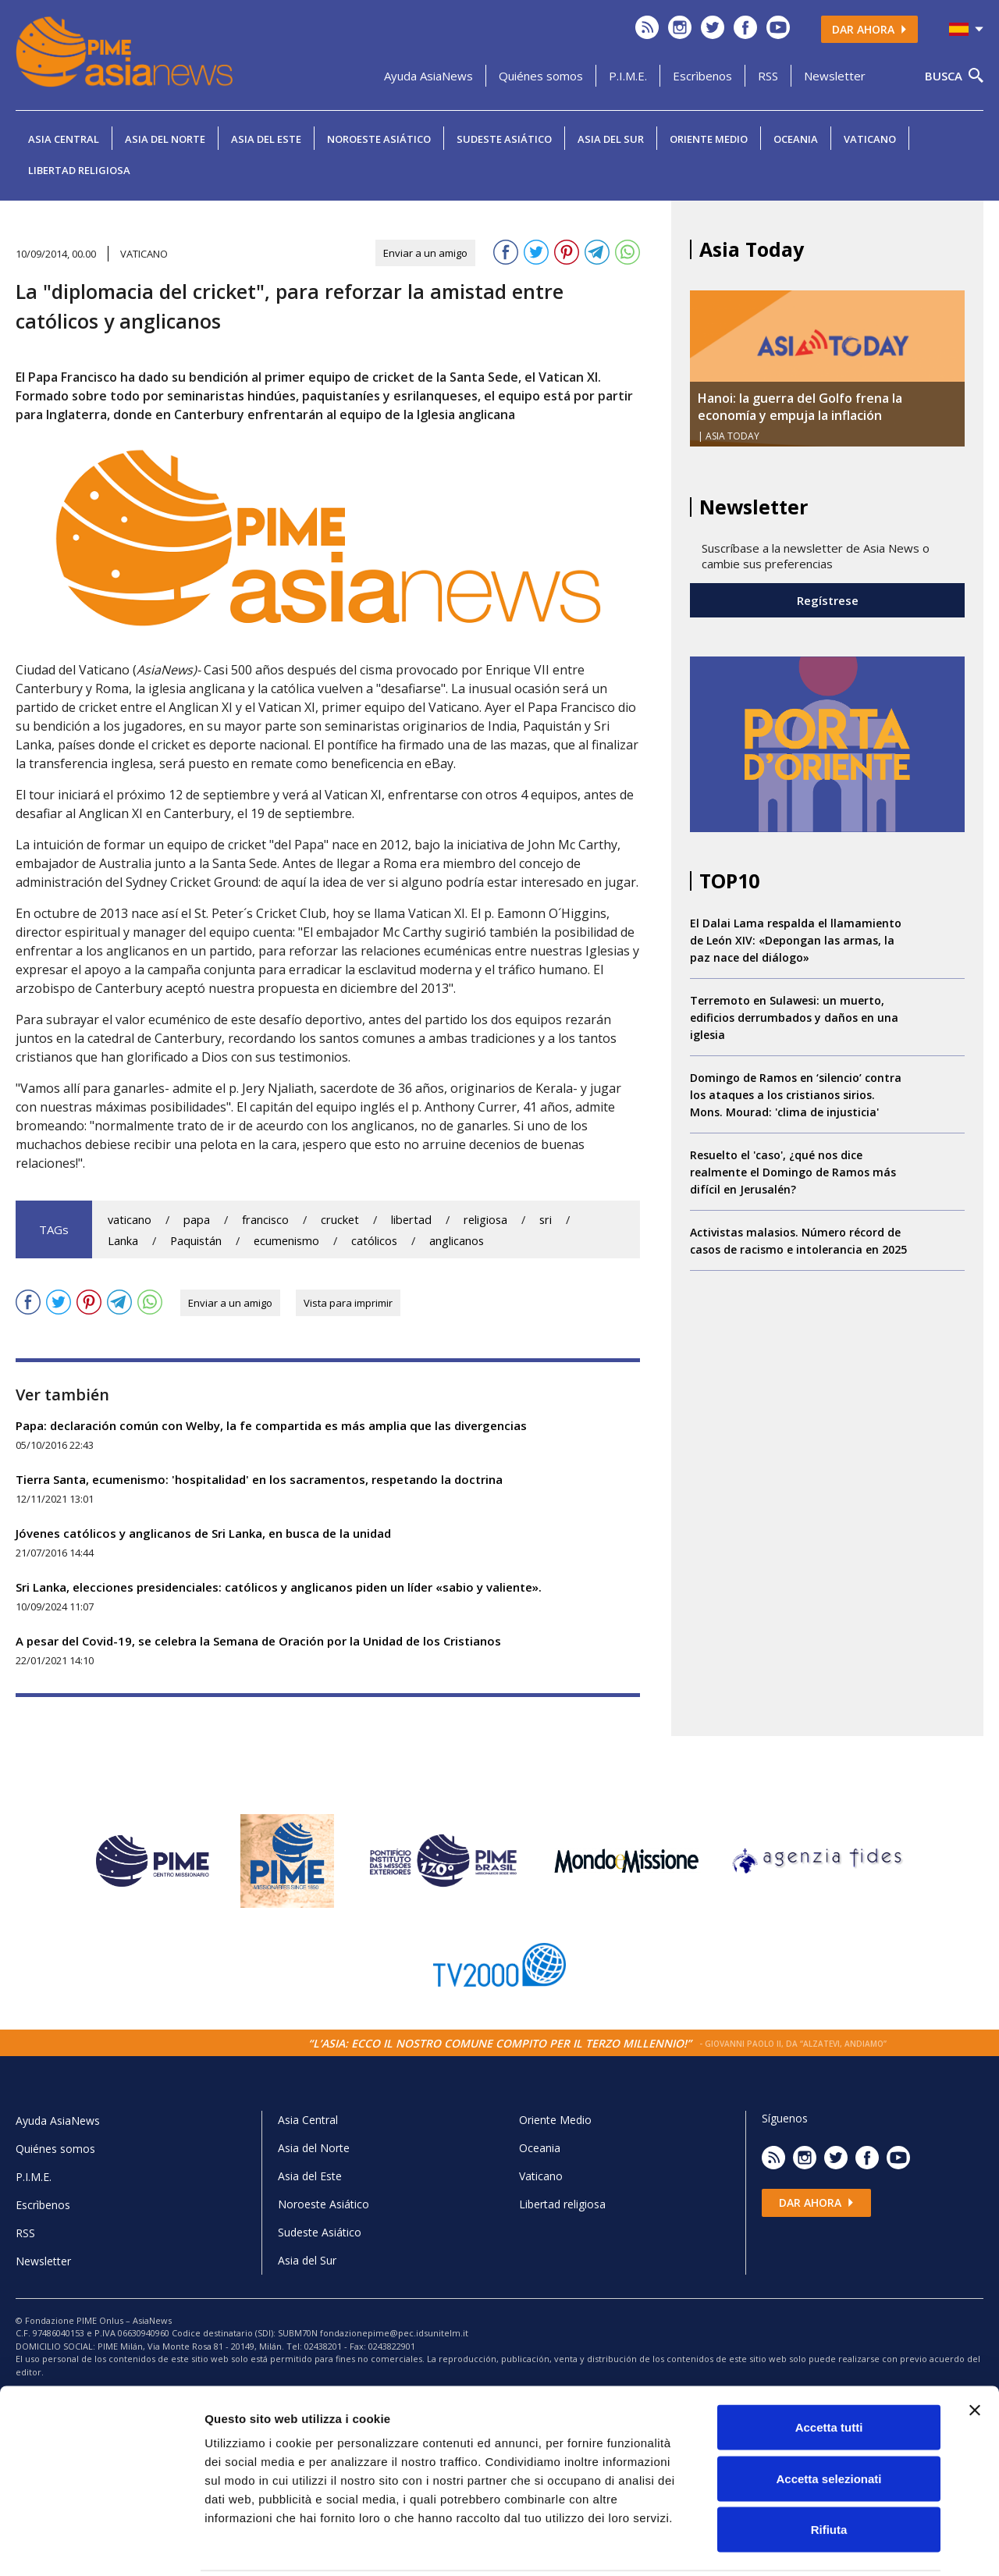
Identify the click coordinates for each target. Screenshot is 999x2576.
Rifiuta (829, 2473)
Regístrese (828, 600)
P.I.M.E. (628, 76)
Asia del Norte (165, 139)
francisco (265, 1219)
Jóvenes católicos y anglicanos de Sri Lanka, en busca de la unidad (203, 1533)
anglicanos (456, 1240)
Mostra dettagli (821, 2545)
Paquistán (196, 1240)
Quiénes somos (541, 76)
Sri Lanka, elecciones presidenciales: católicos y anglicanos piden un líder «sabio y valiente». (279, 1587)
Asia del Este (266, 139)
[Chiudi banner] (974, 2354)
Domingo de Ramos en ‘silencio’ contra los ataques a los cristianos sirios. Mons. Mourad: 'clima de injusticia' (795, 1094)
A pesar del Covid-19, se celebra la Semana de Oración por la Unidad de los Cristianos (258, 1641)
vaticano (129, 1219)
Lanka (123, 1240)
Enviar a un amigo (425, 253)
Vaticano (870, 139)
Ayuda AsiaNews (428, 76)
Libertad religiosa (79, 170)
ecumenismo (286, 1240)
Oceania (795, 139)
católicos (374, 1240)
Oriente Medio (709, 139)
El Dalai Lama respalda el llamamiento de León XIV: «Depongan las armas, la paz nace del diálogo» (795, 940)
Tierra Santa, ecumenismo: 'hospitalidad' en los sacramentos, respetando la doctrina (259, 1479)
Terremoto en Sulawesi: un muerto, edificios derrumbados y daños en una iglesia (794, 1017)
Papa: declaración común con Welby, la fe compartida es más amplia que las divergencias (271, 1425)
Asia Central (63, 139)
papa (196, 1219)
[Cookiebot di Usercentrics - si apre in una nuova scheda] (101, 2545)
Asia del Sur (611, 139)
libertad (411, 1219)
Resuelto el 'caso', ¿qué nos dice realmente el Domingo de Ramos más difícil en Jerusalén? (793, 1172)
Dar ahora (869, 29)
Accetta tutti (829, 2371)
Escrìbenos (702, 76)
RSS (768, 76)
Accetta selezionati (828, 2422)
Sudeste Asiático (504, 139)
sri (545, 1219)
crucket (340, 1219)
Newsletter (835, 76)
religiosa (485, 1219)
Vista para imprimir (348, 1303)
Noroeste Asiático (379, 139)
